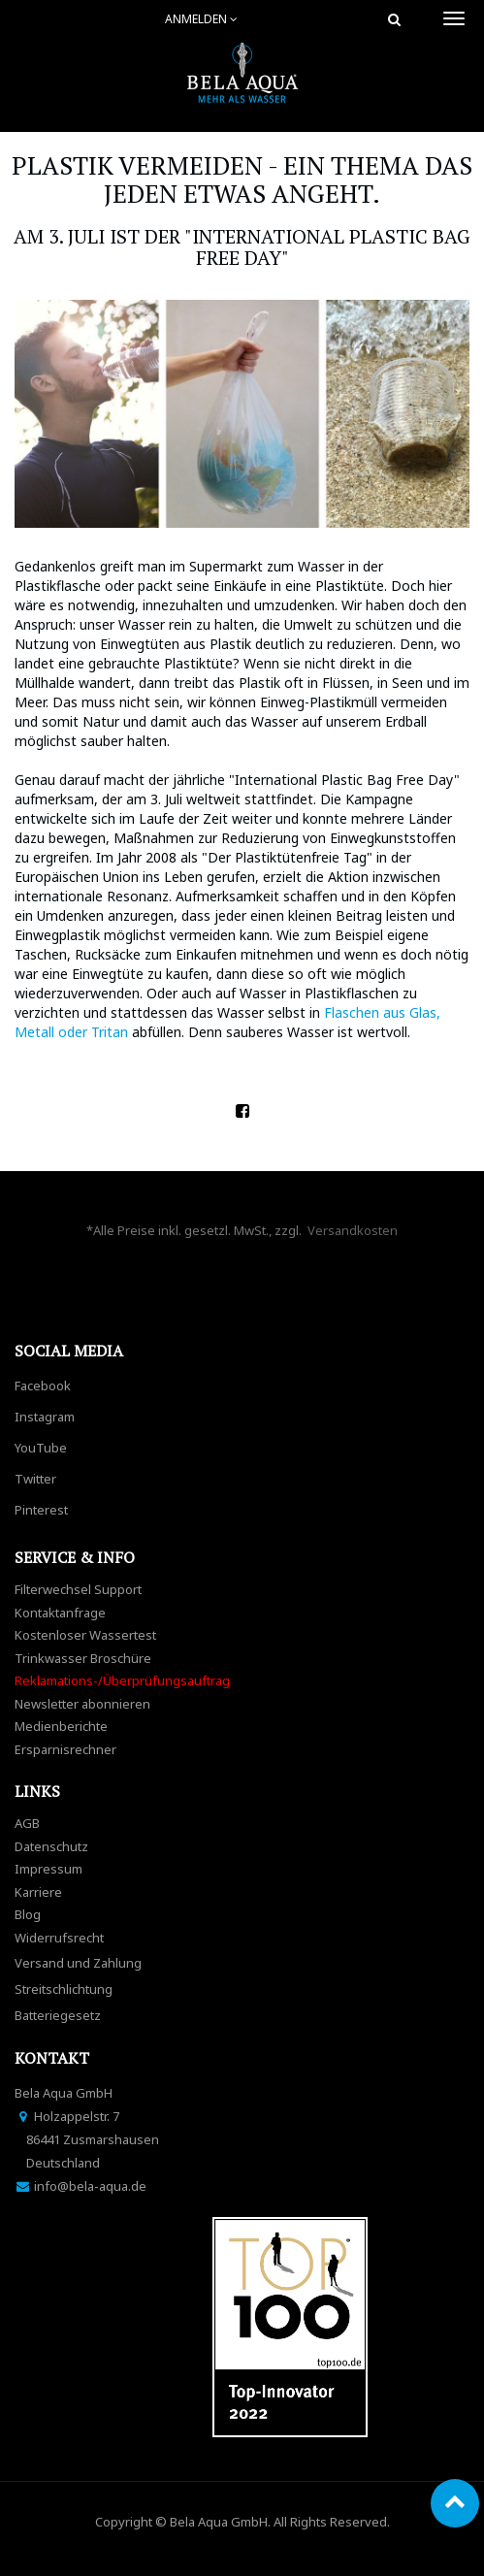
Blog (28, 1914)
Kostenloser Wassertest (85, 1635)
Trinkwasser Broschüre (83, 1658)
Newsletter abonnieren (82, 1703)
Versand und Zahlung (78, 1963)
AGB (27, 1823)
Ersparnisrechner (65, 1749)
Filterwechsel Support (78, 1589)
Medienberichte (61, 1726)
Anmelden (201, 19)
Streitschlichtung (64, 1989)
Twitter (35, 1478)
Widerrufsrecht (59, 1937)
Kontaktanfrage (60, 1612)
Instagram (45, 1416)
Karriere (38, 1892)
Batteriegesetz (58, 2015)
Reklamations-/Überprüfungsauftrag (122, 1680)
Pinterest (41, 1509)
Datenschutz (51, 1846)
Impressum (48, 1868)
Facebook (43, 1385)
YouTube (41, 1447)
